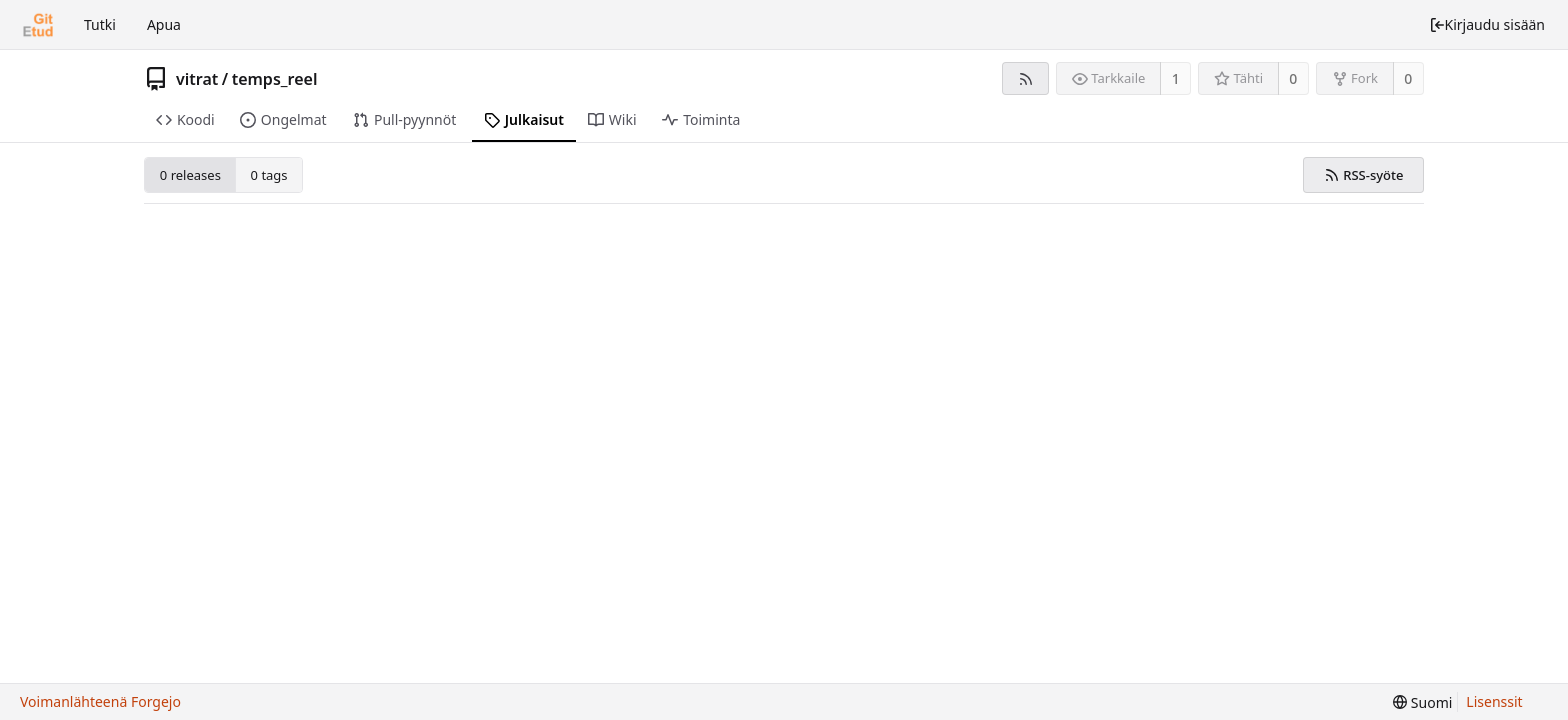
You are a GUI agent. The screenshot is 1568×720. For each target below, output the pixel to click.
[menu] (1422, 702)
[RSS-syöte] (1025, 78)
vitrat (197, 79)
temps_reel (275, 79)
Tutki (100, 24)
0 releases (190, 175)
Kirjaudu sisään (1487, 24)
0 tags (269, 175)
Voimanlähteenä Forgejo (100, 701)
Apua (164, 24)
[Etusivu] (38, 25)
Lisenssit (1494, 701)
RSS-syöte (1364, 175)
